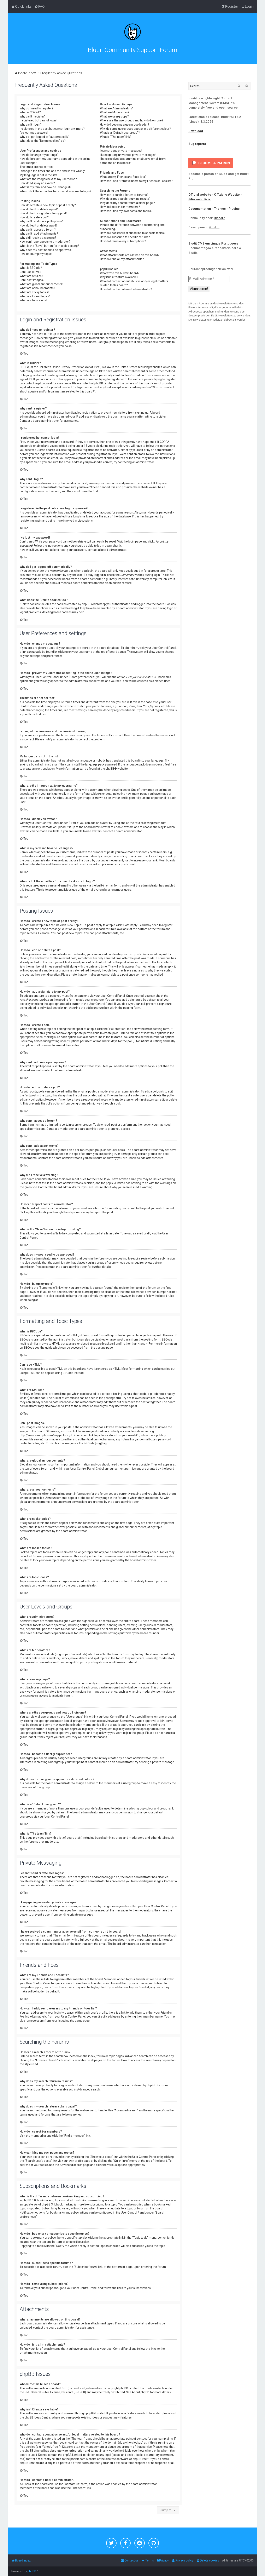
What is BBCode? (31, 267)
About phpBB (140, 2392)
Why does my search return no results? (125, 198)
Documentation (199, 209)
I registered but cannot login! (38, 120)
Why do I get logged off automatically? (45, 136)
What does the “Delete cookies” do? (43, 140)
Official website (199, 194)
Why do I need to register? (36, 108)
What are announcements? (37, 288)
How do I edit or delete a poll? (38, 225)
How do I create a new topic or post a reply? (48, 205)
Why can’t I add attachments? (39, 233)
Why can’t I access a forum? (38, 229)
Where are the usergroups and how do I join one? (131, 120)
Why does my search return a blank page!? (127, 203)
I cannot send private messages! (121, 150)
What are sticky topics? (34, 292)
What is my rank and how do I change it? (45, 187)
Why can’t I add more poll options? (42, 221)
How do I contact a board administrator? (126, 289)
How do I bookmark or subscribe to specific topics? (132, 233)
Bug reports (197, 144)
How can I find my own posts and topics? (126, 211)
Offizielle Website (227, 194)
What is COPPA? (30, 112)
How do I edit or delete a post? (39, 209)
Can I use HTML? (30, 272)
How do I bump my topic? (36, 254)
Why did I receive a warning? (38, 237)
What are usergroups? (114, 116)
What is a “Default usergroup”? (120, 132)
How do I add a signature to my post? (43, 213)
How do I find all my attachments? (122, 259)
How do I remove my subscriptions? (123, 241)
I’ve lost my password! (34, 132)
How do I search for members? (120, 206)
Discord (219, 218)
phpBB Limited (129, 2388)
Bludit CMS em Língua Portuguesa (213, 243)
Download (195, 131)
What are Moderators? (114, 112)
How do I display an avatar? (37, 183)
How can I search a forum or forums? (124, 194)
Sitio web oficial (199, 199)
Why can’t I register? (33, 116)
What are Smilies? (31, 276)
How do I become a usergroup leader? (124, 124)
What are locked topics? (35, 296)
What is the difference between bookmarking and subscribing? (132, 227)
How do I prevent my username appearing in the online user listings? (55, 161)
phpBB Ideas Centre (38, 2417)
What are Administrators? (117, 108)
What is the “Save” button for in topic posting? (49, 245)
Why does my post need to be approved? (46, 250)
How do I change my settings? (39, 154)
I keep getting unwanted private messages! (128, 154)
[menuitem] (40, 6)
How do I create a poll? (34, 217)
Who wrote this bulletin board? (119, 273)
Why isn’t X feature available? (119, 277)
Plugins (234, 209)
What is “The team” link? (115, 136)
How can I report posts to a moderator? (45, 241)
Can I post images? (32, 280)
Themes (220, 209)
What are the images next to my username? (48, 179)
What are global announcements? (42, 284)
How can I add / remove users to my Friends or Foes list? (136, 181)
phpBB (110, 768)
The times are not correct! (36, 166)
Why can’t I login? (31, 124)
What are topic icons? (33, 300)
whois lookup (133, 2442)
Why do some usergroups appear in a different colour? (135, 128)
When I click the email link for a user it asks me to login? (55, 191)
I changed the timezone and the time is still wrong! (52, 171)
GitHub (214, 227)
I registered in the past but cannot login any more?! (52, 128)
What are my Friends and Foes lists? (123, 176)
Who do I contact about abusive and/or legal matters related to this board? (134, 283)
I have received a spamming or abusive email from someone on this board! (133, 161)
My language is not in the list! (38, 175)
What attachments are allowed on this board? (129, 255)
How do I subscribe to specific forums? (125, 237)
